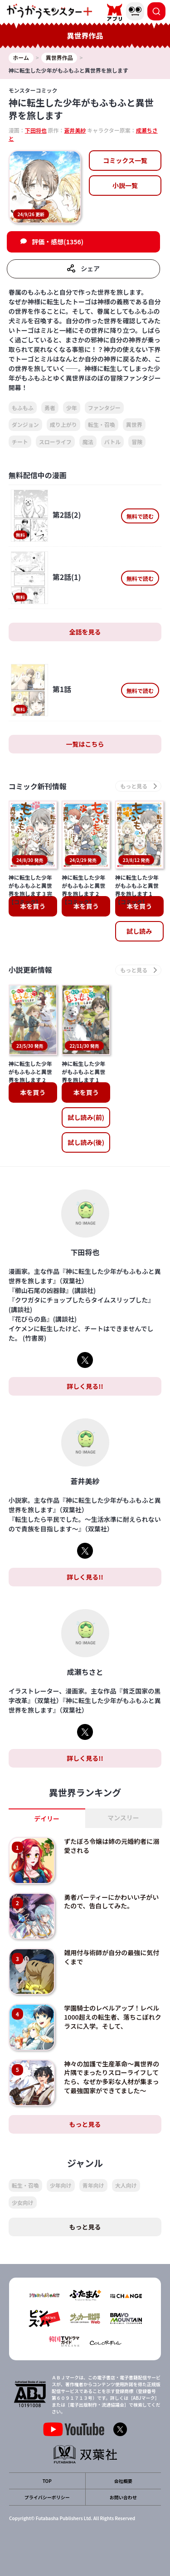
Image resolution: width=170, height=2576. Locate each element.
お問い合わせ (123, 2497)
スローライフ (55, 442)
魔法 (88, 442)
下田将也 (36, 130)
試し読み (139, 931)
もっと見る (85, 2124)
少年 (71, 407)
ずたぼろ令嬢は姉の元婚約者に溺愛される (111, 1846)
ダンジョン (25, 424)
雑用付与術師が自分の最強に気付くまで (111, 1957)
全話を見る (85, 631)
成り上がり (63, 424)
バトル (112, 442)
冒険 (136, 442)
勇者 (49, 407)
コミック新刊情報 (38, 786)
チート (20, 442)
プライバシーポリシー (47, 2497)
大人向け (126, 2185)
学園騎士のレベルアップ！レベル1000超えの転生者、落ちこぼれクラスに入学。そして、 (112, 2016)
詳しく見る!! (85, 1386)
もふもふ (23, 407)
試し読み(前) (86, 1117)
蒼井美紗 (75, 130)
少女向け (23, 2202)
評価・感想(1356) (57, 241)
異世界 (134, 424)
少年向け (61, 2185)
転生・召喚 (101, 424)
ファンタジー (104, 407)
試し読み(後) (86, 1142)
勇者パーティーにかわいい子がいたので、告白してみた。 (111, 1901)
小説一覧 (125, 185)
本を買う (32, 906)
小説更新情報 (30, 970)
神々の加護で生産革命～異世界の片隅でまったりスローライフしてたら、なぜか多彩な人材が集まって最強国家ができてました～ (111, 2077)
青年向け (93, 2185)
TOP (47, 2480)
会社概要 (123, 2480)
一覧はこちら (85, 743)
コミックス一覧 (125, 160)
